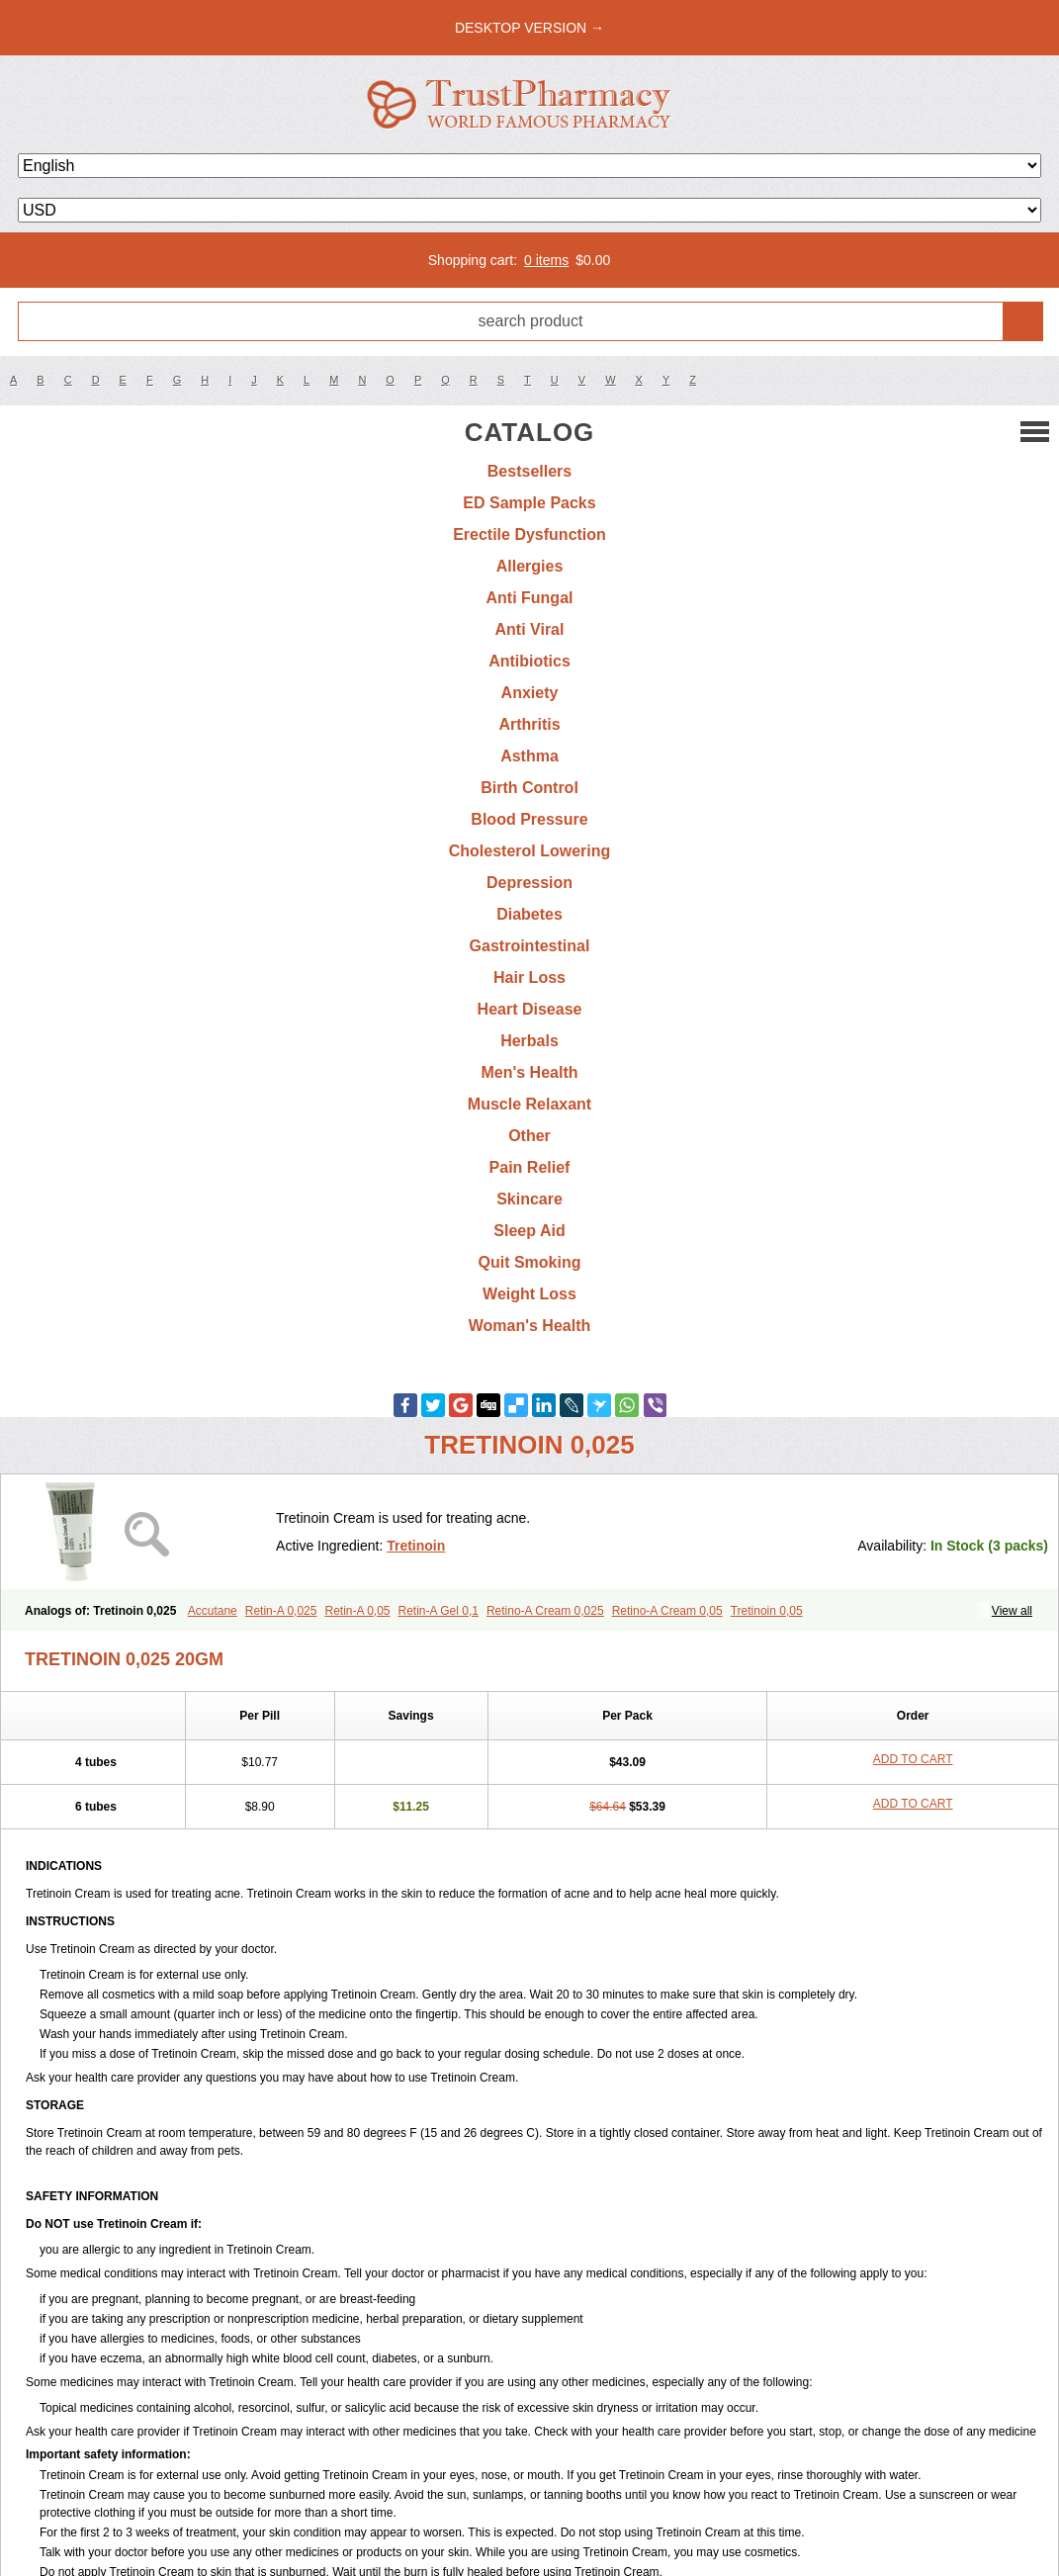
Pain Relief (530, 1167)
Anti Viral (530, 629)
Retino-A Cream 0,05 (667, 1611)
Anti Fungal (530, 597)
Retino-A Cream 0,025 (545, 1611)
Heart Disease (530, 1009)
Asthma (529, 756)
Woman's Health (530, 1325)
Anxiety (530, 692)
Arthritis (529, 724)
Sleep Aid (529, 1230)
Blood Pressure (529, 819)
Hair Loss (529, 977)
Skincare (529, 1199)
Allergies (530, 566)
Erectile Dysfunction (529, 534)
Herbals (529, 1040)
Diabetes (529, 914)
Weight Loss (529, 1294)
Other (529, 1135)
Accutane (212, 1611)
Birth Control (529, 787)
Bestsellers (529, 471)
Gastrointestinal (530, 945)
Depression (529, 882)
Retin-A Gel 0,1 (438, 1611)
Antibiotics (529, 661)
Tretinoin (416, 1546)
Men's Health (529, 1072)
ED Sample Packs (529, 502)
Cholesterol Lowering (530, 851)
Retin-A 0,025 (281, 1611)
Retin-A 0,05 (357, 1611)
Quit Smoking (530, 1262)
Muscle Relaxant (529, 1104)
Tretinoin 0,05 (767, 1611)
